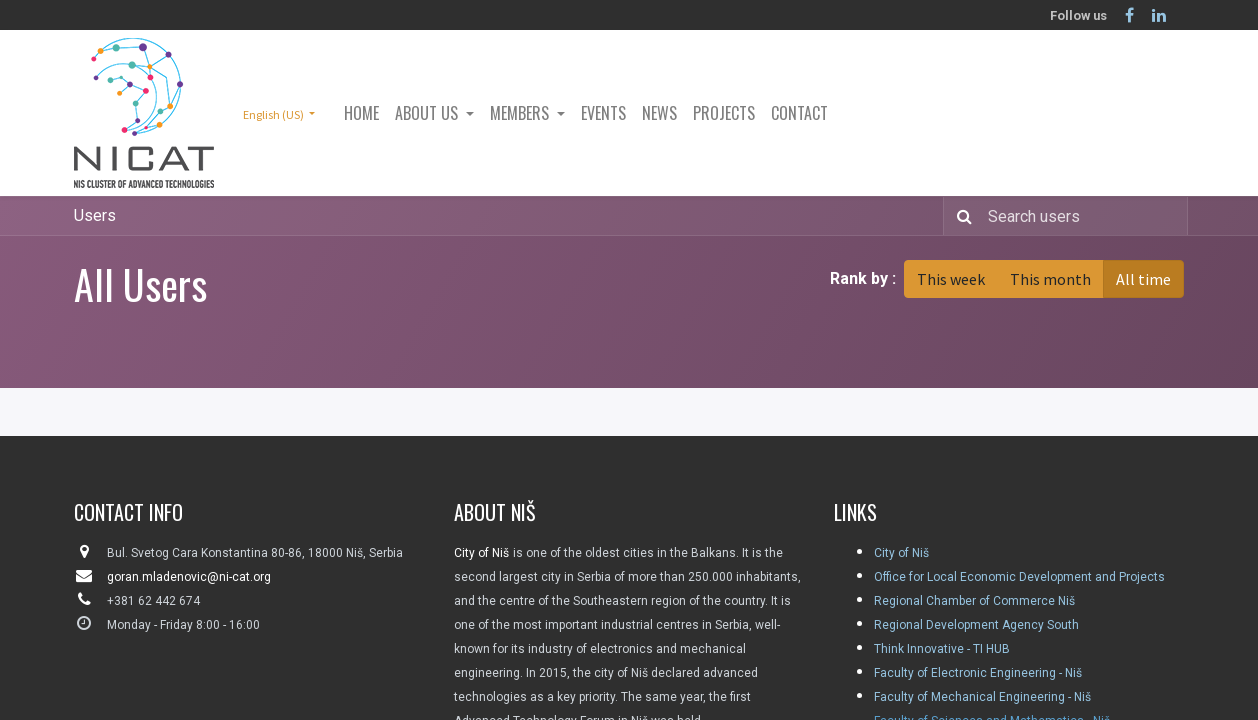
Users (95, 215)
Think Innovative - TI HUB (942, 649)
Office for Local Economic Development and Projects (1019, 577)
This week (951, 279)
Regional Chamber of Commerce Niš (974, 601)
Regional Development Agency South (976, 625)
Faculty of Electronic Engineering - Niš (978, 673)
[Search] (960, 216)
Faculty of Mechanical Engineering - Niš (982, 697)
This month (1050, 279)
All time (1143, 279)
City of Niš (901, 553)
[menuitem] (361, 113)
